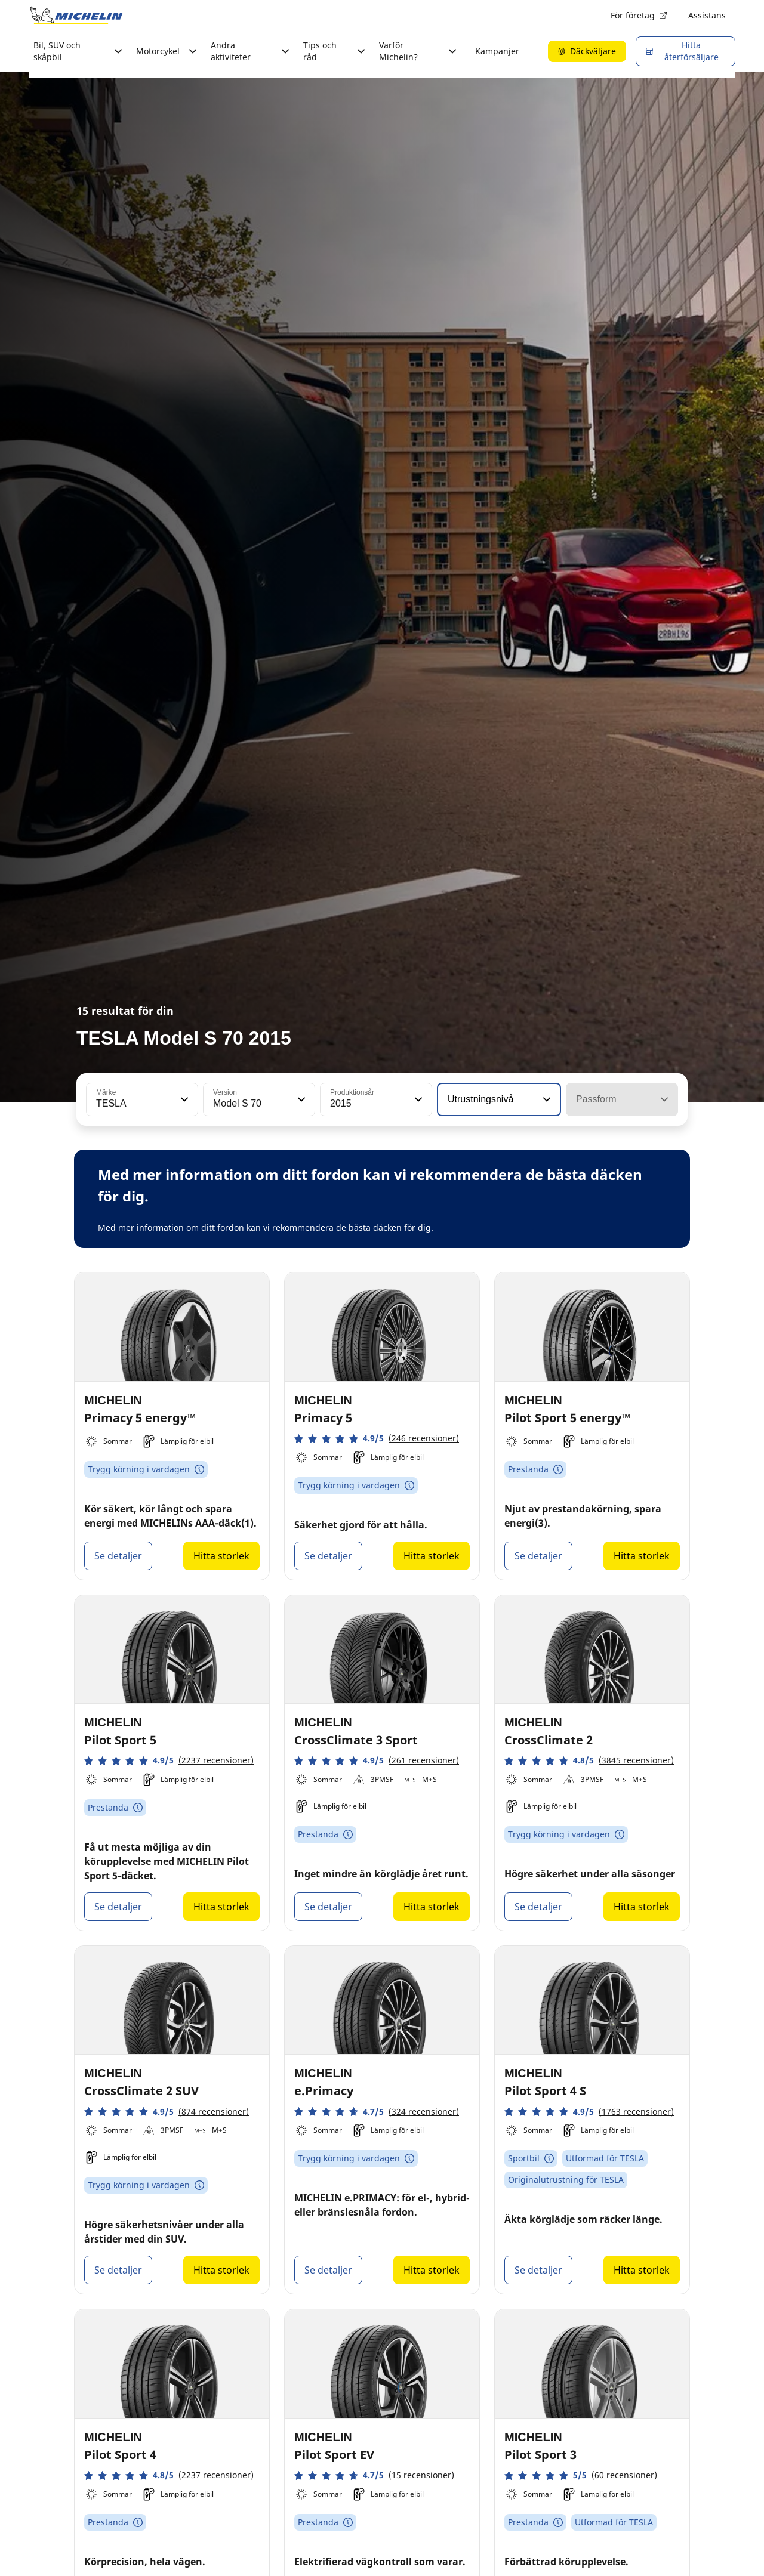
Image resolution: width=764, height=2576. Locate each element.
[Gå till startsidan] (76, 15)
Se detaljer (118, 1555)
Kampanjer (497, 51)
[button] (183, 1099)
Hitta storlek (221, 1555)
